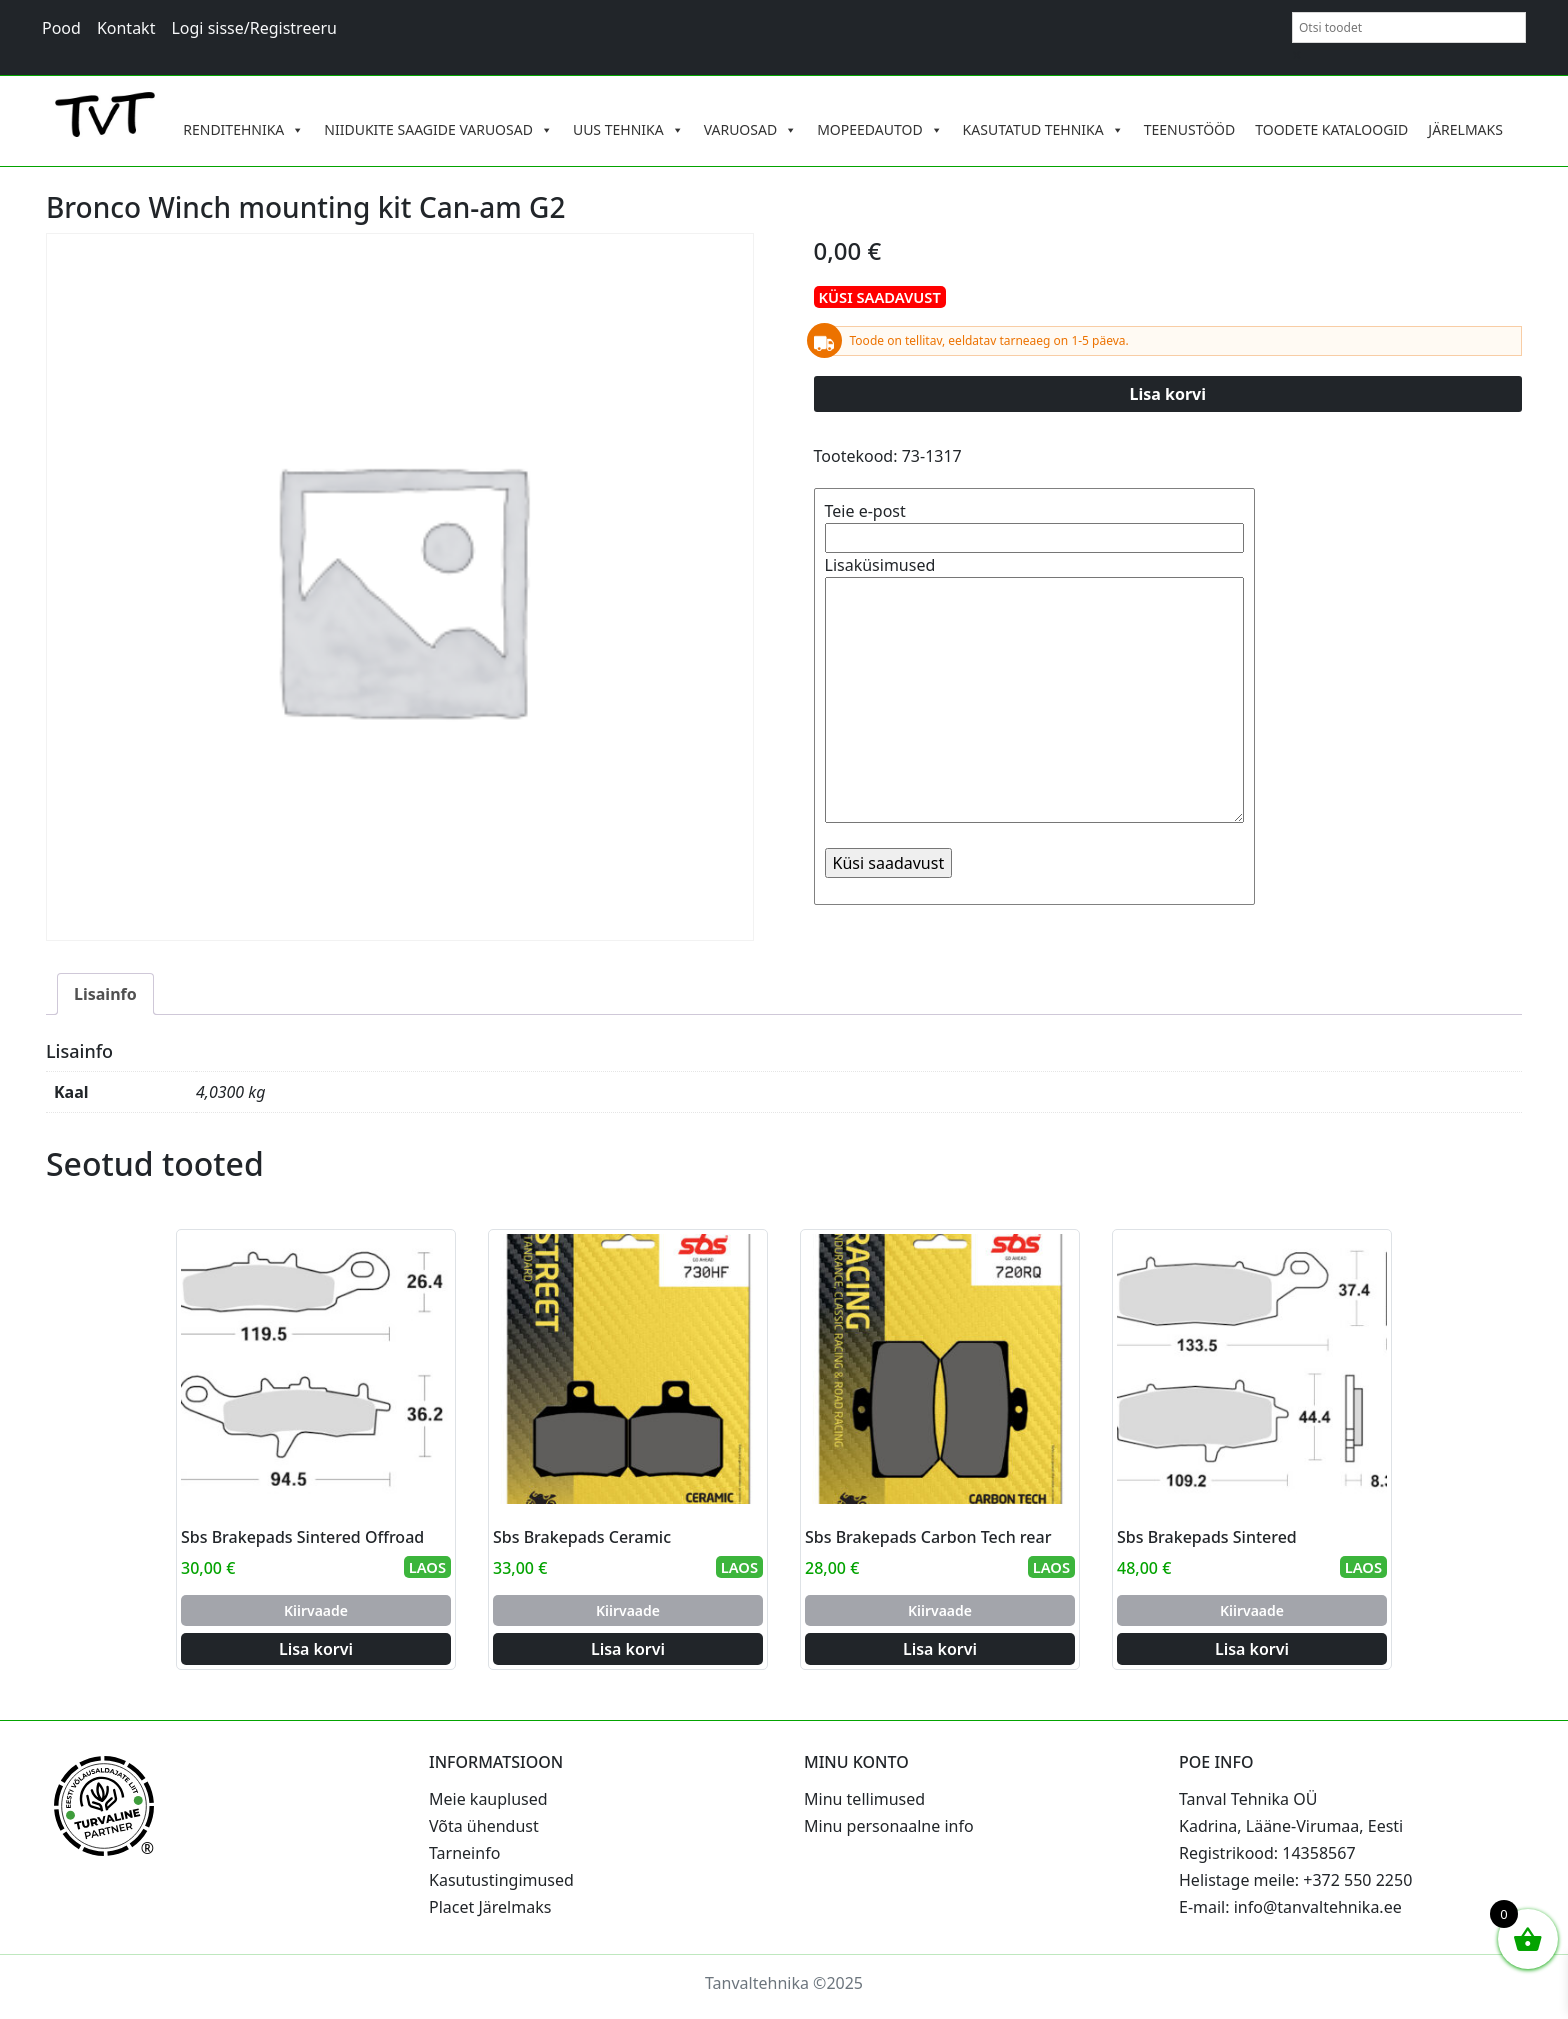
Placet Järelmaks (490, 1907)
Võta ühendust (484, 1826)
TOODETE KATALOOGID (1331, 129)
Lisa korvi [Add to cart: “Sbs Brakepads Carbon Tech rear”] (940, 1649)
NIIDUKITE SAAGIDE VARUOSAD (438, 130)
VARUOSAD (751, 130)
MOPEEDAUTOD (879, 130)
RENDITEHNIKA (243, 130)
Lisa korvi (1168, 394)
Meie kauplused (488, 1799)
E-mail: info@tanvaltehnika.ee (1290, 1907)
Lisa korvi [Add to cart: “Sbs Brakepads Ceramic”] (628, 1649)
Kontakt (126, 28)
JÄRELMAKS (1465, 129)
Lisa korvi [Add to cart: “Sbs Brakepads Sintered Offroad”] (316, 1649)
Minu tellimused (864, 1799)
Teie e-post (1034, 524)
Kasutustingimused (501, 1880)
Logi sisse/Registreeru (254, 28)
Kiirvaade (316, 1610)
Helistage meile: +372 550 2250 (1295, 1880)
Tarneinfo (464, 1853)
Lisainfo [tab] (105, 994)
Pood (61, 28)
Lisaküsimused (1034, 691)
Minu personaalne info (889, 1826)
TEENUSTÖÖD (1190, 129)
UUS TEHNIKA (628, 130)
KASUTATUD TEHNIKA (1043, 130)
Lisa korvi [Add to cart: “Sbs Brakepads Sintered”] (1252, 1649)
